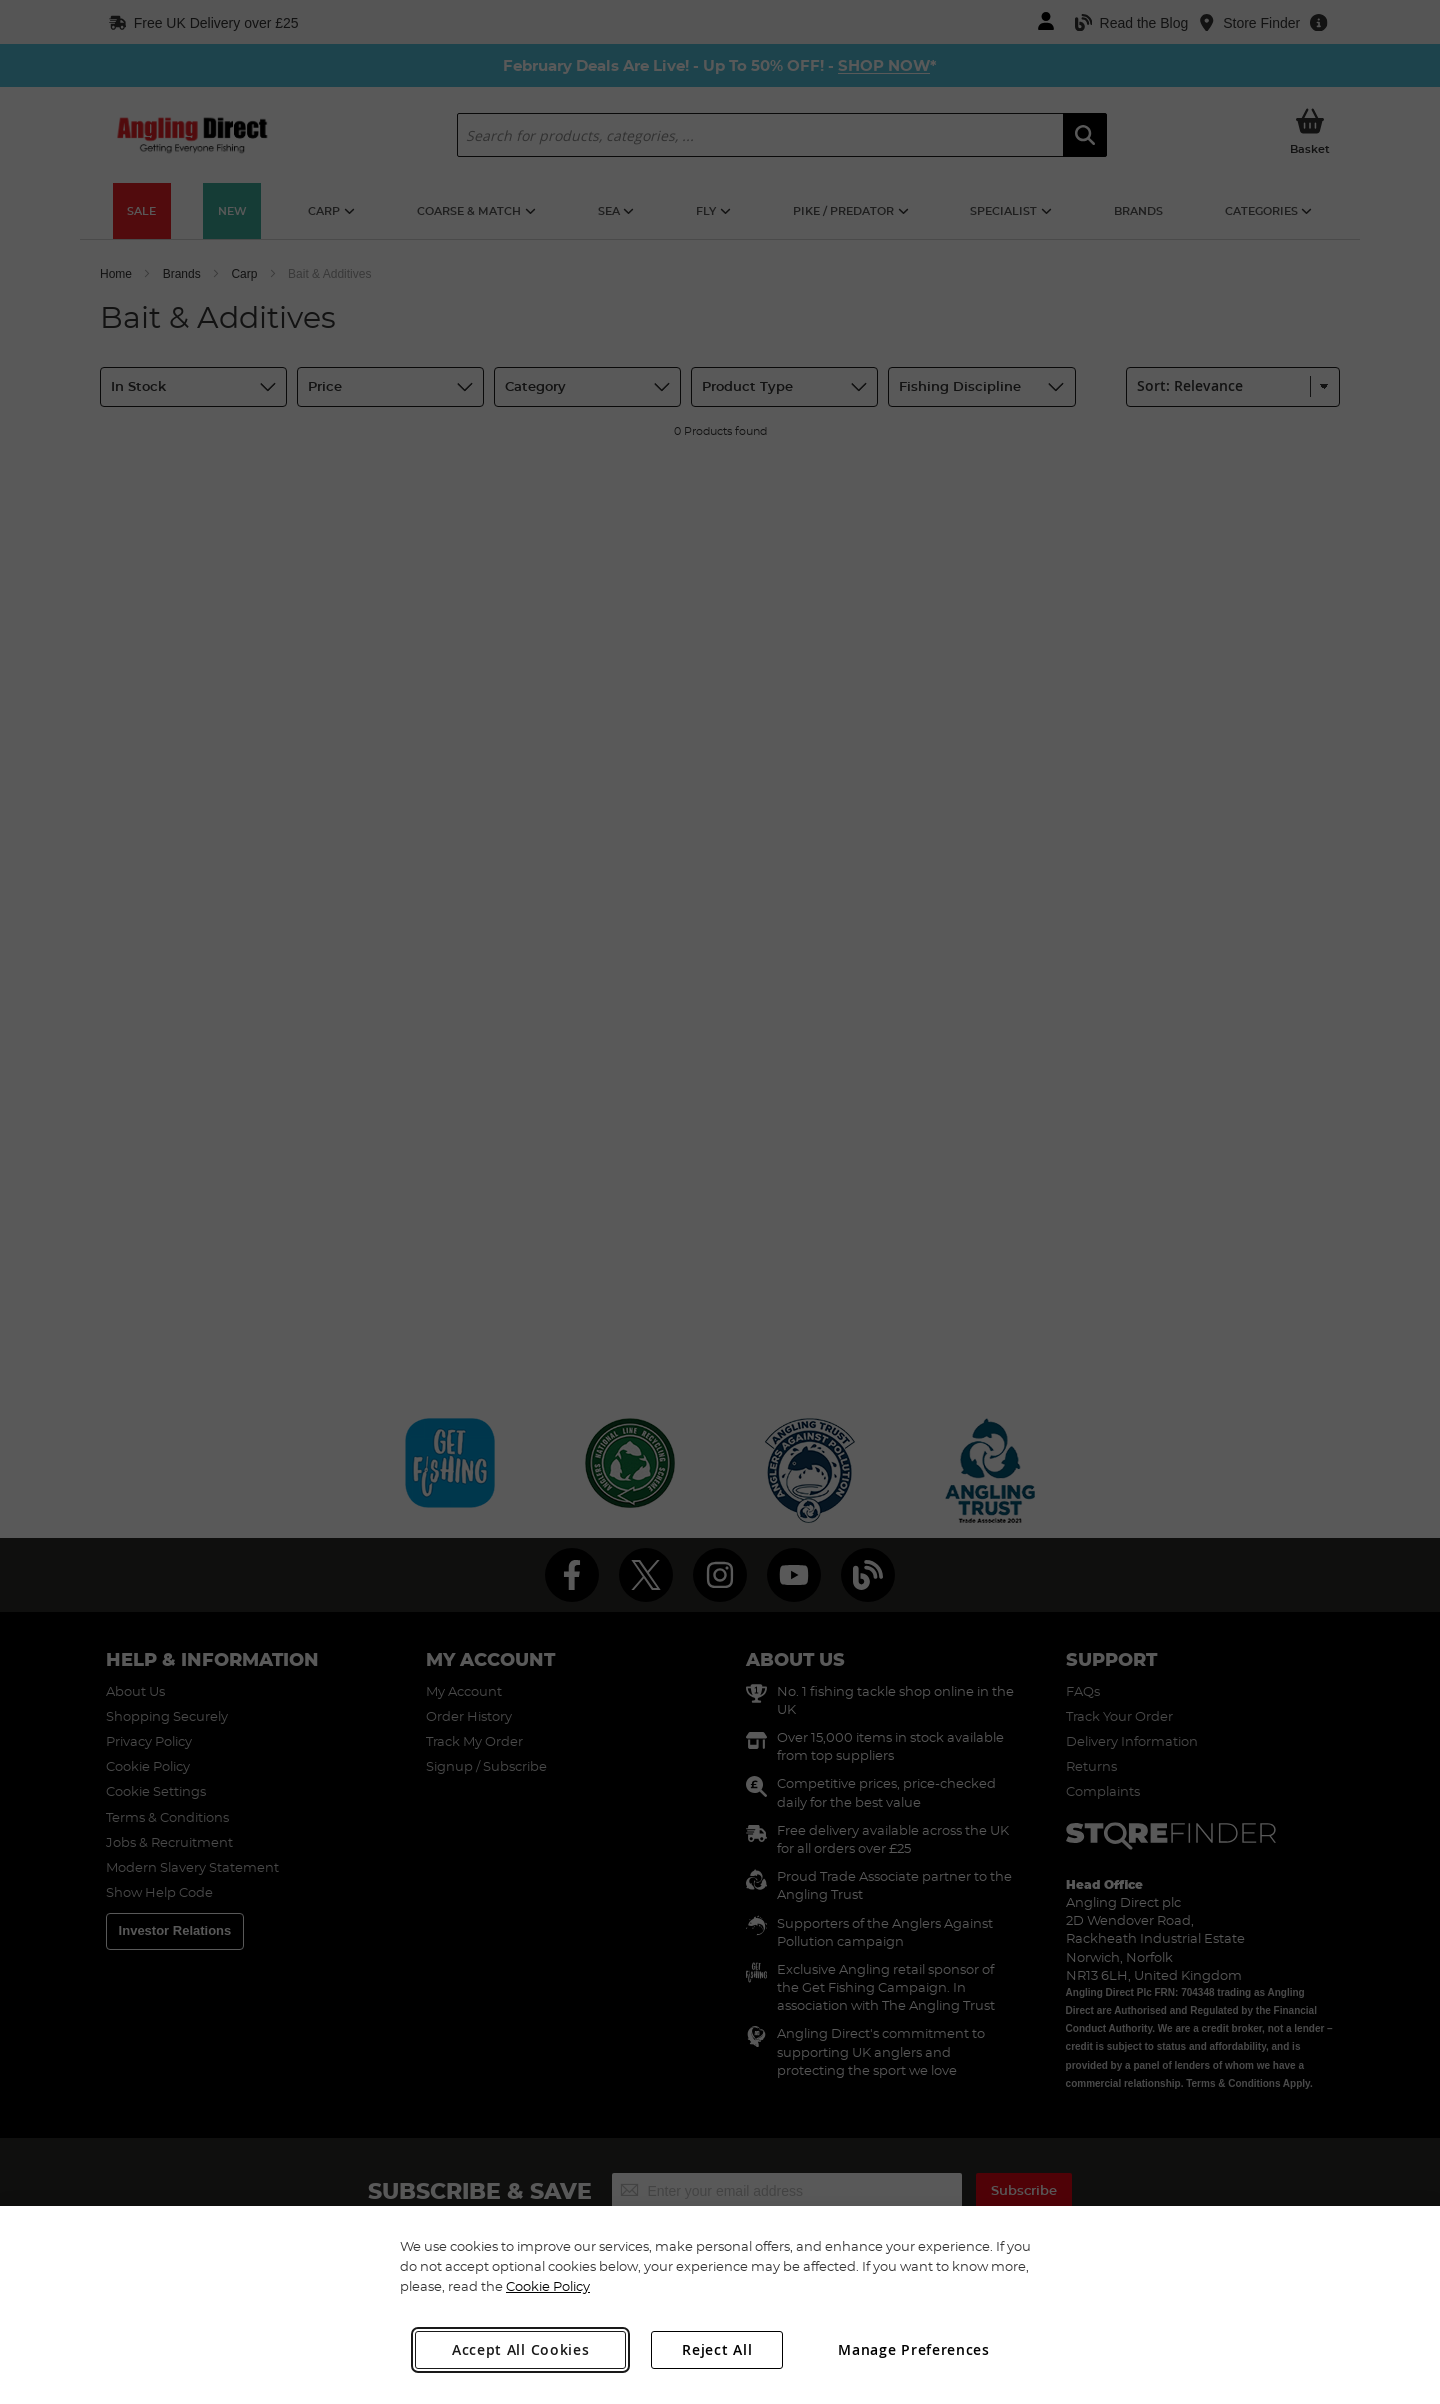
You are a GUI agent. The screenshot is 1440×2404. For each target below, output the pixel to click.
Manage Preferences (914, 2349)
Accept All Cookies (521, 2349)
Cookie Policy (548, 2286)
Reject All (717, 2349)
